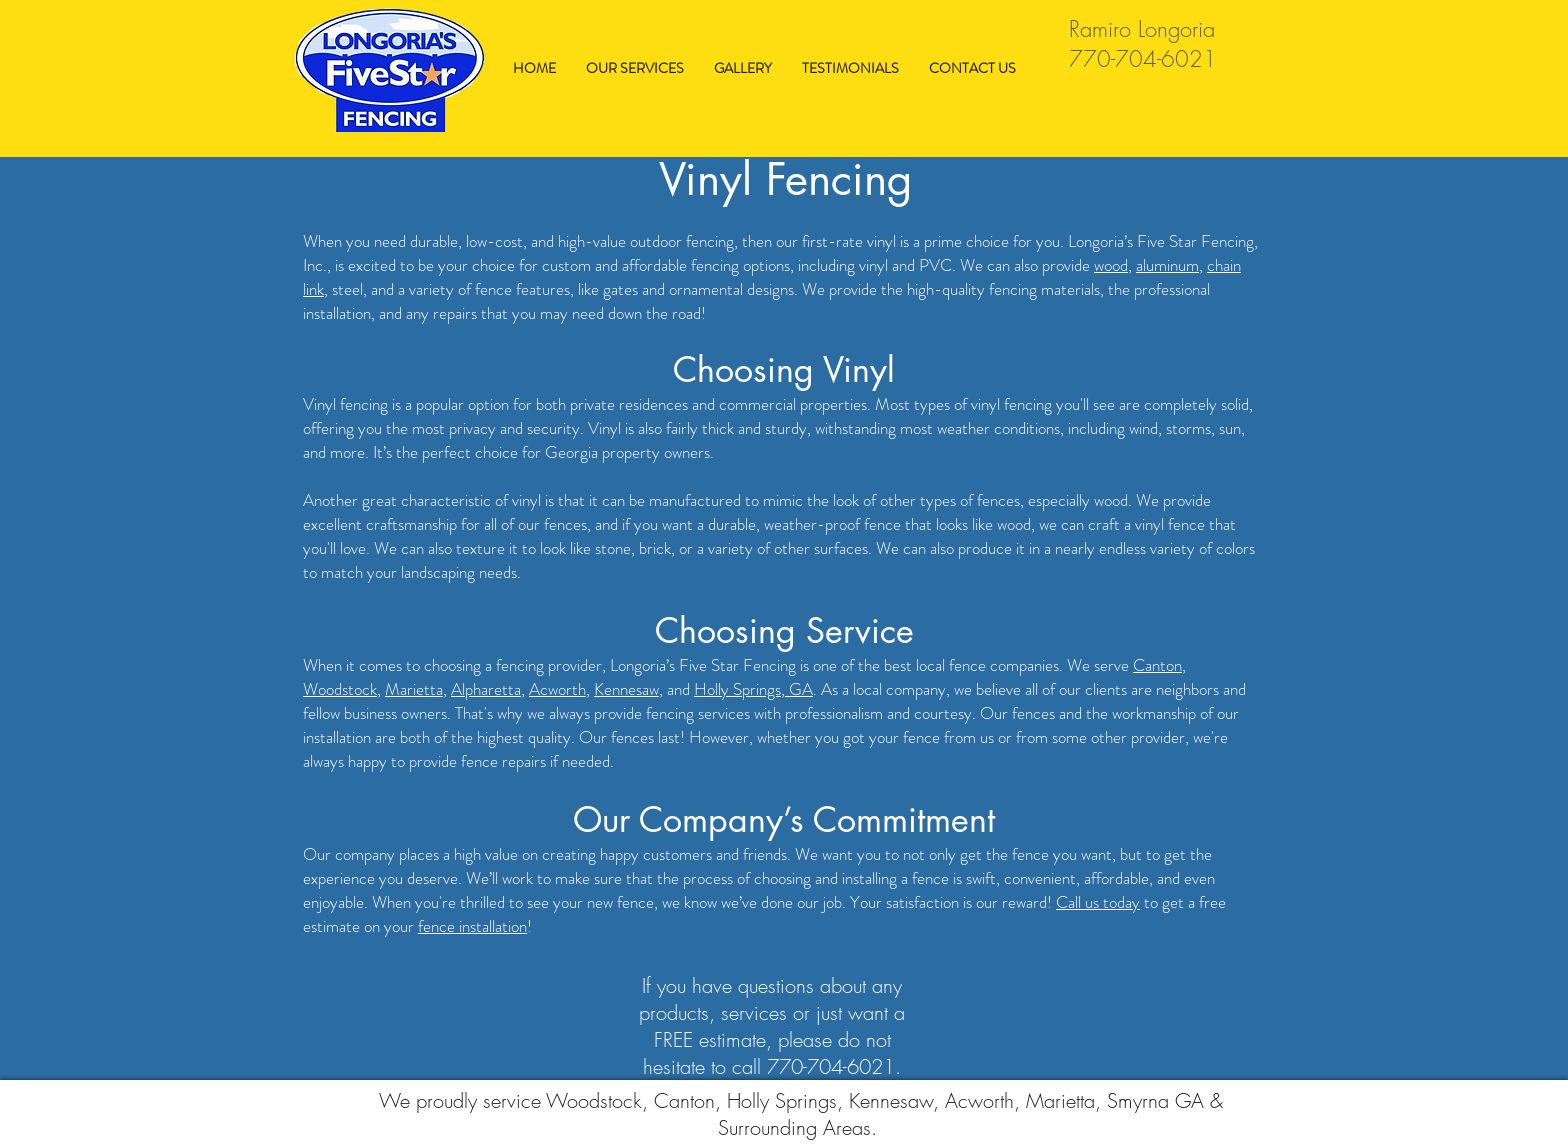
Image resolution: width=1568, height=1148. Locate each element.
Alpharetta (486, 689)
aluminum (1167, 265)
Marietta (414, 689)
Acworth (557, 689)
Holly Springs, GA (753, 689)
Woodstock (340, 689)
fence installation (472, 926)
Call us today (1098, 902)
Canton (1157, 665)
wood (1111, 265)
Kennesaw (626, 689)
